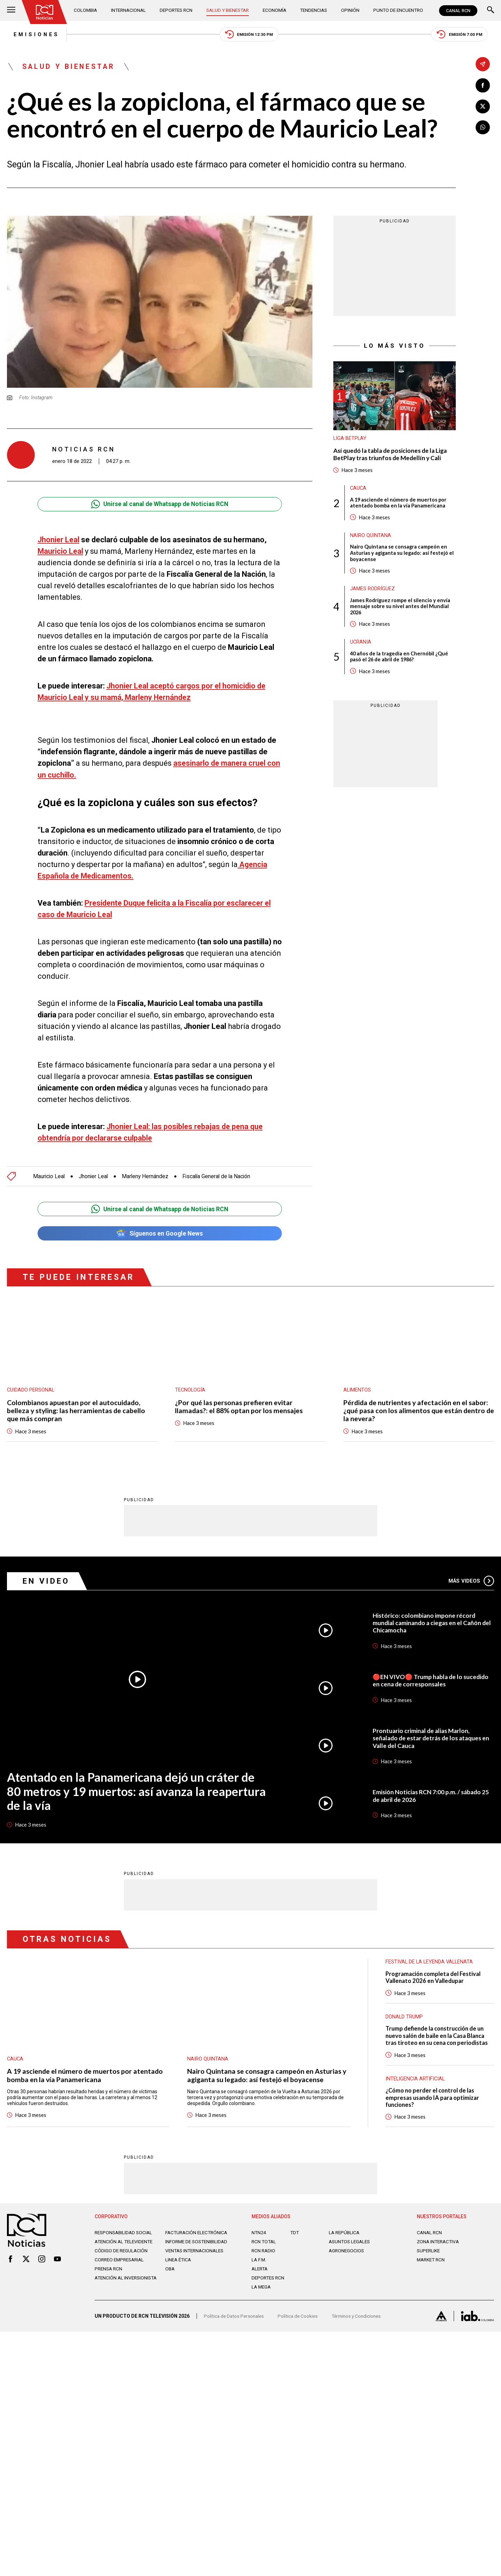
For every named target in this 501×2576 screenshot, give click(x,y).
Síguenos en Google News (160, 1234)
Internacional (129, 10)
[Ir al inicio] (44, 12)
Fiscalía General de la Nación (220, 1177)
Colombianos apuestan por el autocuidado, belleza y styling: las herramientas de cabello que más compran (76, 1412)
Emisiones (30, 35)
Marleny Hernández (147, 1177)
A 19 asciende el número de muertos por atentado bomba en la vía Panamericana (399, 504)
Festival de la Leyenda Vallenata (430, 1965)
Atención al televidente (125, 2247)
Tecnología (190, 1391)
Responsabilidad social (125, 2238)
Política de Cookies (300, 2324)
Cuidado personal (31, 1391)
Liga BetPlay (350, 440)
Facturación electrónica (197, 2238)
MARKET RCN (432, 2265)
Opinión (349, 10)
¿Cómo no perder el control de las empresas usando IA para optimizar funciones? (433, 2103)
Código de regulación (122, 2262)
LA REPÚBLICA (345, 2238)
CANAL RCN (457, 10)
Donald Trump (404, 2021)
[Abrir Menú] (11, 11)
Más (471, 1583)
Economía (275, 10)
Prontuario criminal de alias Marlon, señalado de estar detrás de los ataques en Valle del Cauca (430, 1741)
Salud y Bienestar (229, 10)
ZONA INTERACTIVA (439, 2247)
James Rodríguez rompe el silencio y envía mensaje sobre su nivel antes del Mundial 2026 (400, 609)
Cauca (358, 490)
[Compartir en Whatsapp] (483, 128)
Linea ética (179, 2271)
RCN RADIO (264, 2256)
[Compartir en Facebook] (483, 85)
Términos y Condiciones (361, 2324)
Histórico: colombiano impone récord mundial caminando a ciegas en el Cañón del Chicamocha (429, 1625)
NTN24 (259, 2238)
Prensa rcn (109, 2280)
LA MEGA (262, 2292)
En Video (47, 1583)
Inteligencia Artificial (415, 2083)
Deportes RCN (176, 10)
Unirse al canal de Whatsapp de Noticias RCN (159, 505)
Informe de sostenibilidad (183, 2250)
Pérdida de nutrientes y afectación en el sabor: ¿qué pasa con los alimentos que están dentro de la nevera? (416, 1412)
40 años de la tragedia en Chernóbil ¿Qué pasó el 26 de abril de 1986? (400, 660)
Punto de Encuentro (396, 10)
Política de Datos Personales (235, 2324)
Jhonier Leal (59, 540)
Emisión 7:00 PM (464, 35)
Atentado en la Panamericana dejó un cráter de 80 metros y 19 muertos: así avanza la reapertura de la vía (137, 1794)
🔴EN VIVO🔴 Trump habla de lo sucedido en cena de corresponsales (432, 1683)
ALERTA (260, 2274)
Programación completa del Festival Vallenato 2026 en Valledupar (434, 1981)
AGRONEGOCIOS (347, 2256)
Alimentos (357, 1391)
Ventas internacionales (196, 2262)
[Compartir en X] (483, 107)
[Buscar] (490, 10)
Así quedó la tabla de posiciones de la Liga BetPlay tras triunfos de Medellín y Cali (392, 455)
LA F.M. (259, 2265)
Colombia (86, 10)
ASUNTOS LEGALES (351, 2247)
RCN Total (264, 2247)
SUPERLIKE (429, 2256)
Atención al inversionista (112, 2292)
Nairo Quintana (370, 538)
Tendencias (314, 10)
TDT (295, 2238)
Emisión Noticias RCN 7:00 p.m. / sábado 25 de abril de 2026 (432, 1799)
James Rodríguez (372, 592)
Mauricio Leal (61, 552)
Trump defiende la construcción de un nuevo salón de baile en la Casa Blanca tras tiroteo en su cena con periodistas (438, 2040)
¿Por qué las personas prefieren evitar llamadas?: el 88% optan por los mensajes (239, 1408)
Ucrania (361, 646)
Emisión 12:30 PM (248, 35)
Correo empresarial (121, 2271)
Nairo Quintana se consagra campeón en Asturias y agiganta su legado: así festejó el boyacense (402, 555)
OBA (170, 2280)
